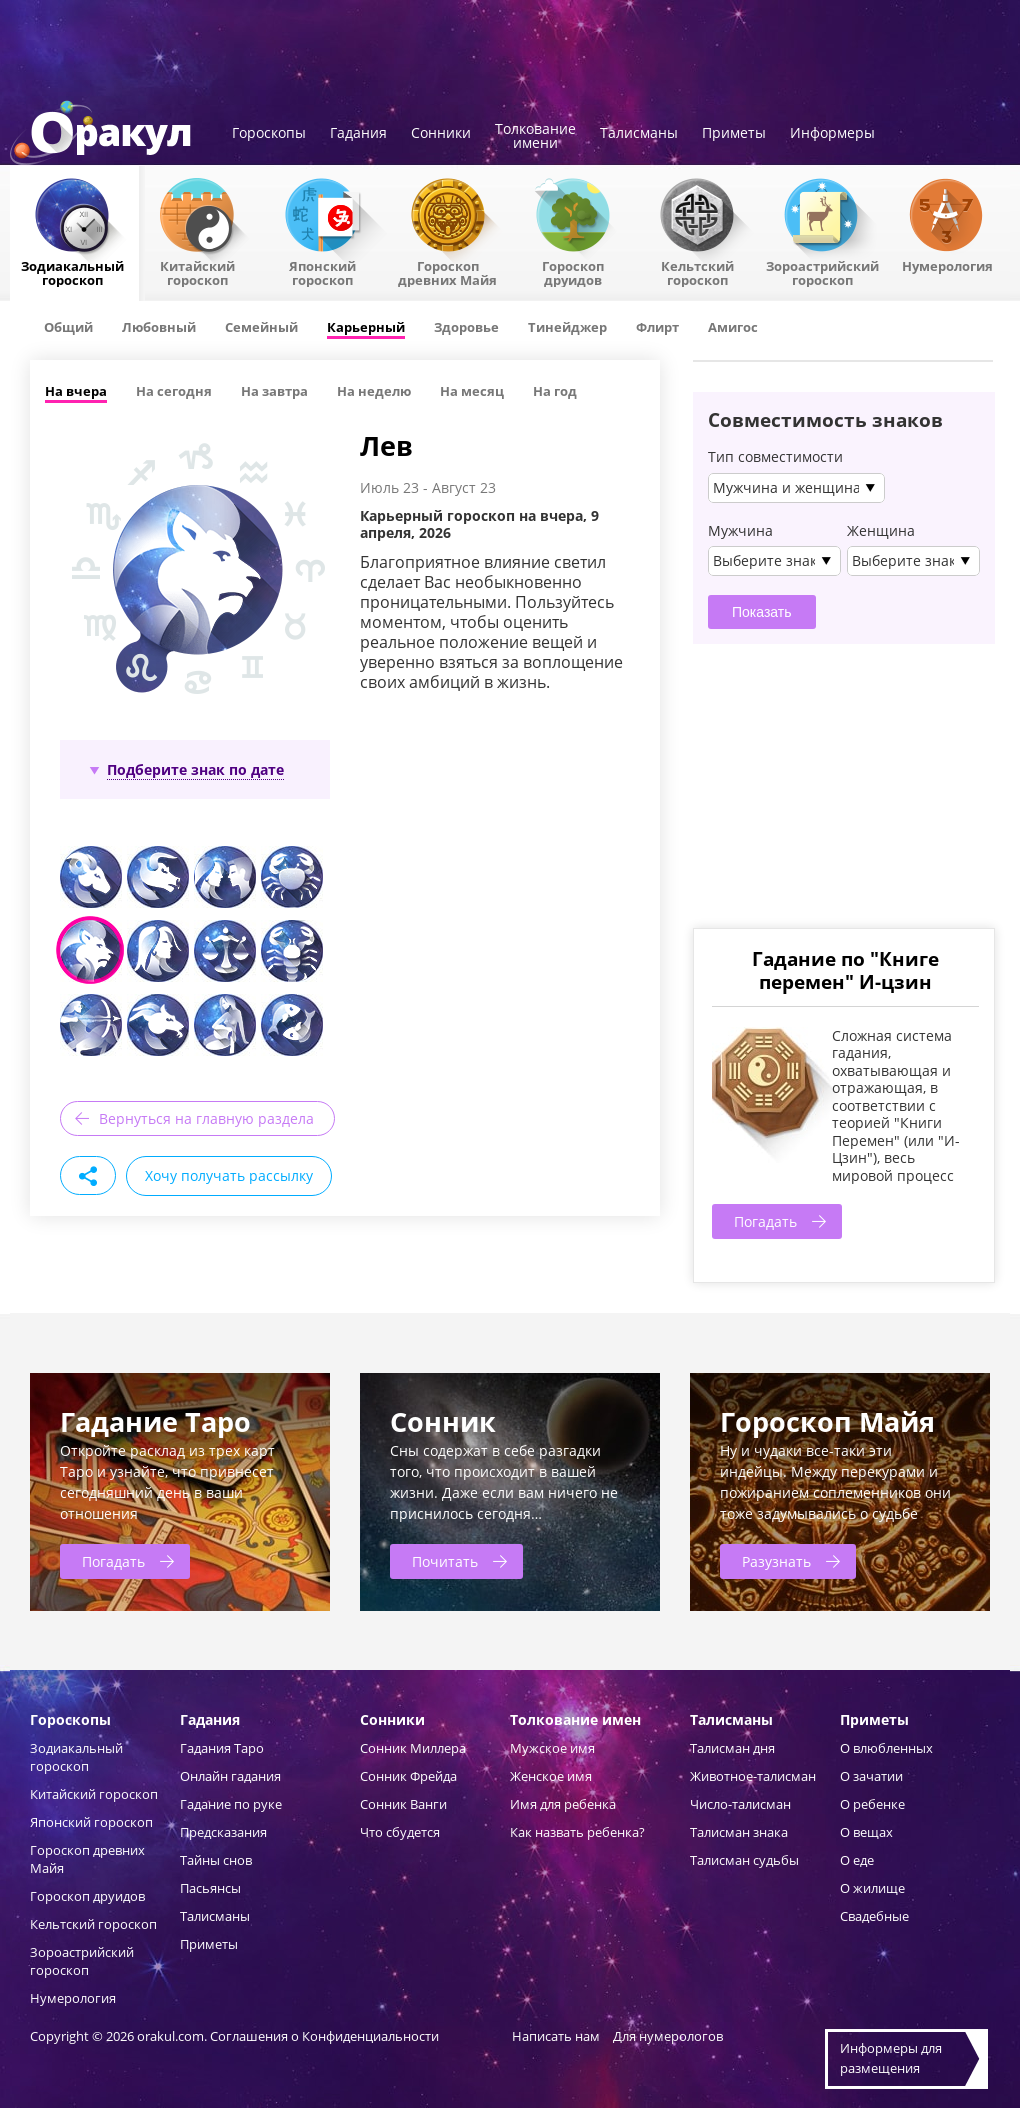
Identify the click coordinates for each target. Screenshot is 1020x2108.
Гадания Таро (222, 1748)
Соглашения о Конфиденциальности (326, 2036)
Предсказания (223, 1832)
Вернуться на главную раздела (206, 1118)
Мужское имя (552, 1748)
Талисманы (639, 134)
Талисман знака (739, 1832)
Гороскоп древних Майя (447, 272)
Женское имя (551, 1776)
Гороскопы (269, 134)
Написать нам (556, 2036)
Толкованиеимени (535, 137)
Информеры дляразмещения (891, 2058)
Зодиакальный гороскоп (72, 272)
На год (555, 391)
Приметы (734, 134)
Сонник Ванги (403, 1804)
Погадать (765, 1221)
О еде (857, 1860)
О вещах (866, 1832)
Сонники (441, 134)
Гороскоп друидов (87, 1896)
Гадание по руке (231, 1804)
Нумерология (947, 265)
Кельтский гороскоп (697, 272)
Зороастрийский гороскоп (822, 272)
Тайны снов (216, 1860)
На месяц (472, 391)
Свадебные (874, 1916)
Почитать (445, 1561)
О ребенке (872, 1804)
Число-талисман (740, 1804)
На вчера (76, 391)
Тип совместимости (775, 457)
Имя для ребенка (563, 1804)
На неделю (374, 391)
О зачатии (871, 1776)
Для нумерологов (668, 2036)
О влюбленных (886, 1748)
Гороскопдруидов (573, 272)
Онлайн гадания (230, 1776)
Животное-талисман (753, 1776)
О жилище (872, 1888)
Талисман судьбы (744, 1860)
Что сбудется (400, 1832)
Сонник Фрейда (408, 1776)
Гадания (358, 134)
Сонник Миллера (413, 1748)
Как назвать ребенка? (577, 1832)
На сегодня (174, 391)
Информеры (832, 134)
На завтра (274, 391)
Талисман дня (732, 1748)
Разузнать (776, 1561)
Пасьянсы (210, 1888)
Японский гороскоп (322, 272)
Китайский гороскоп (197, 272)
